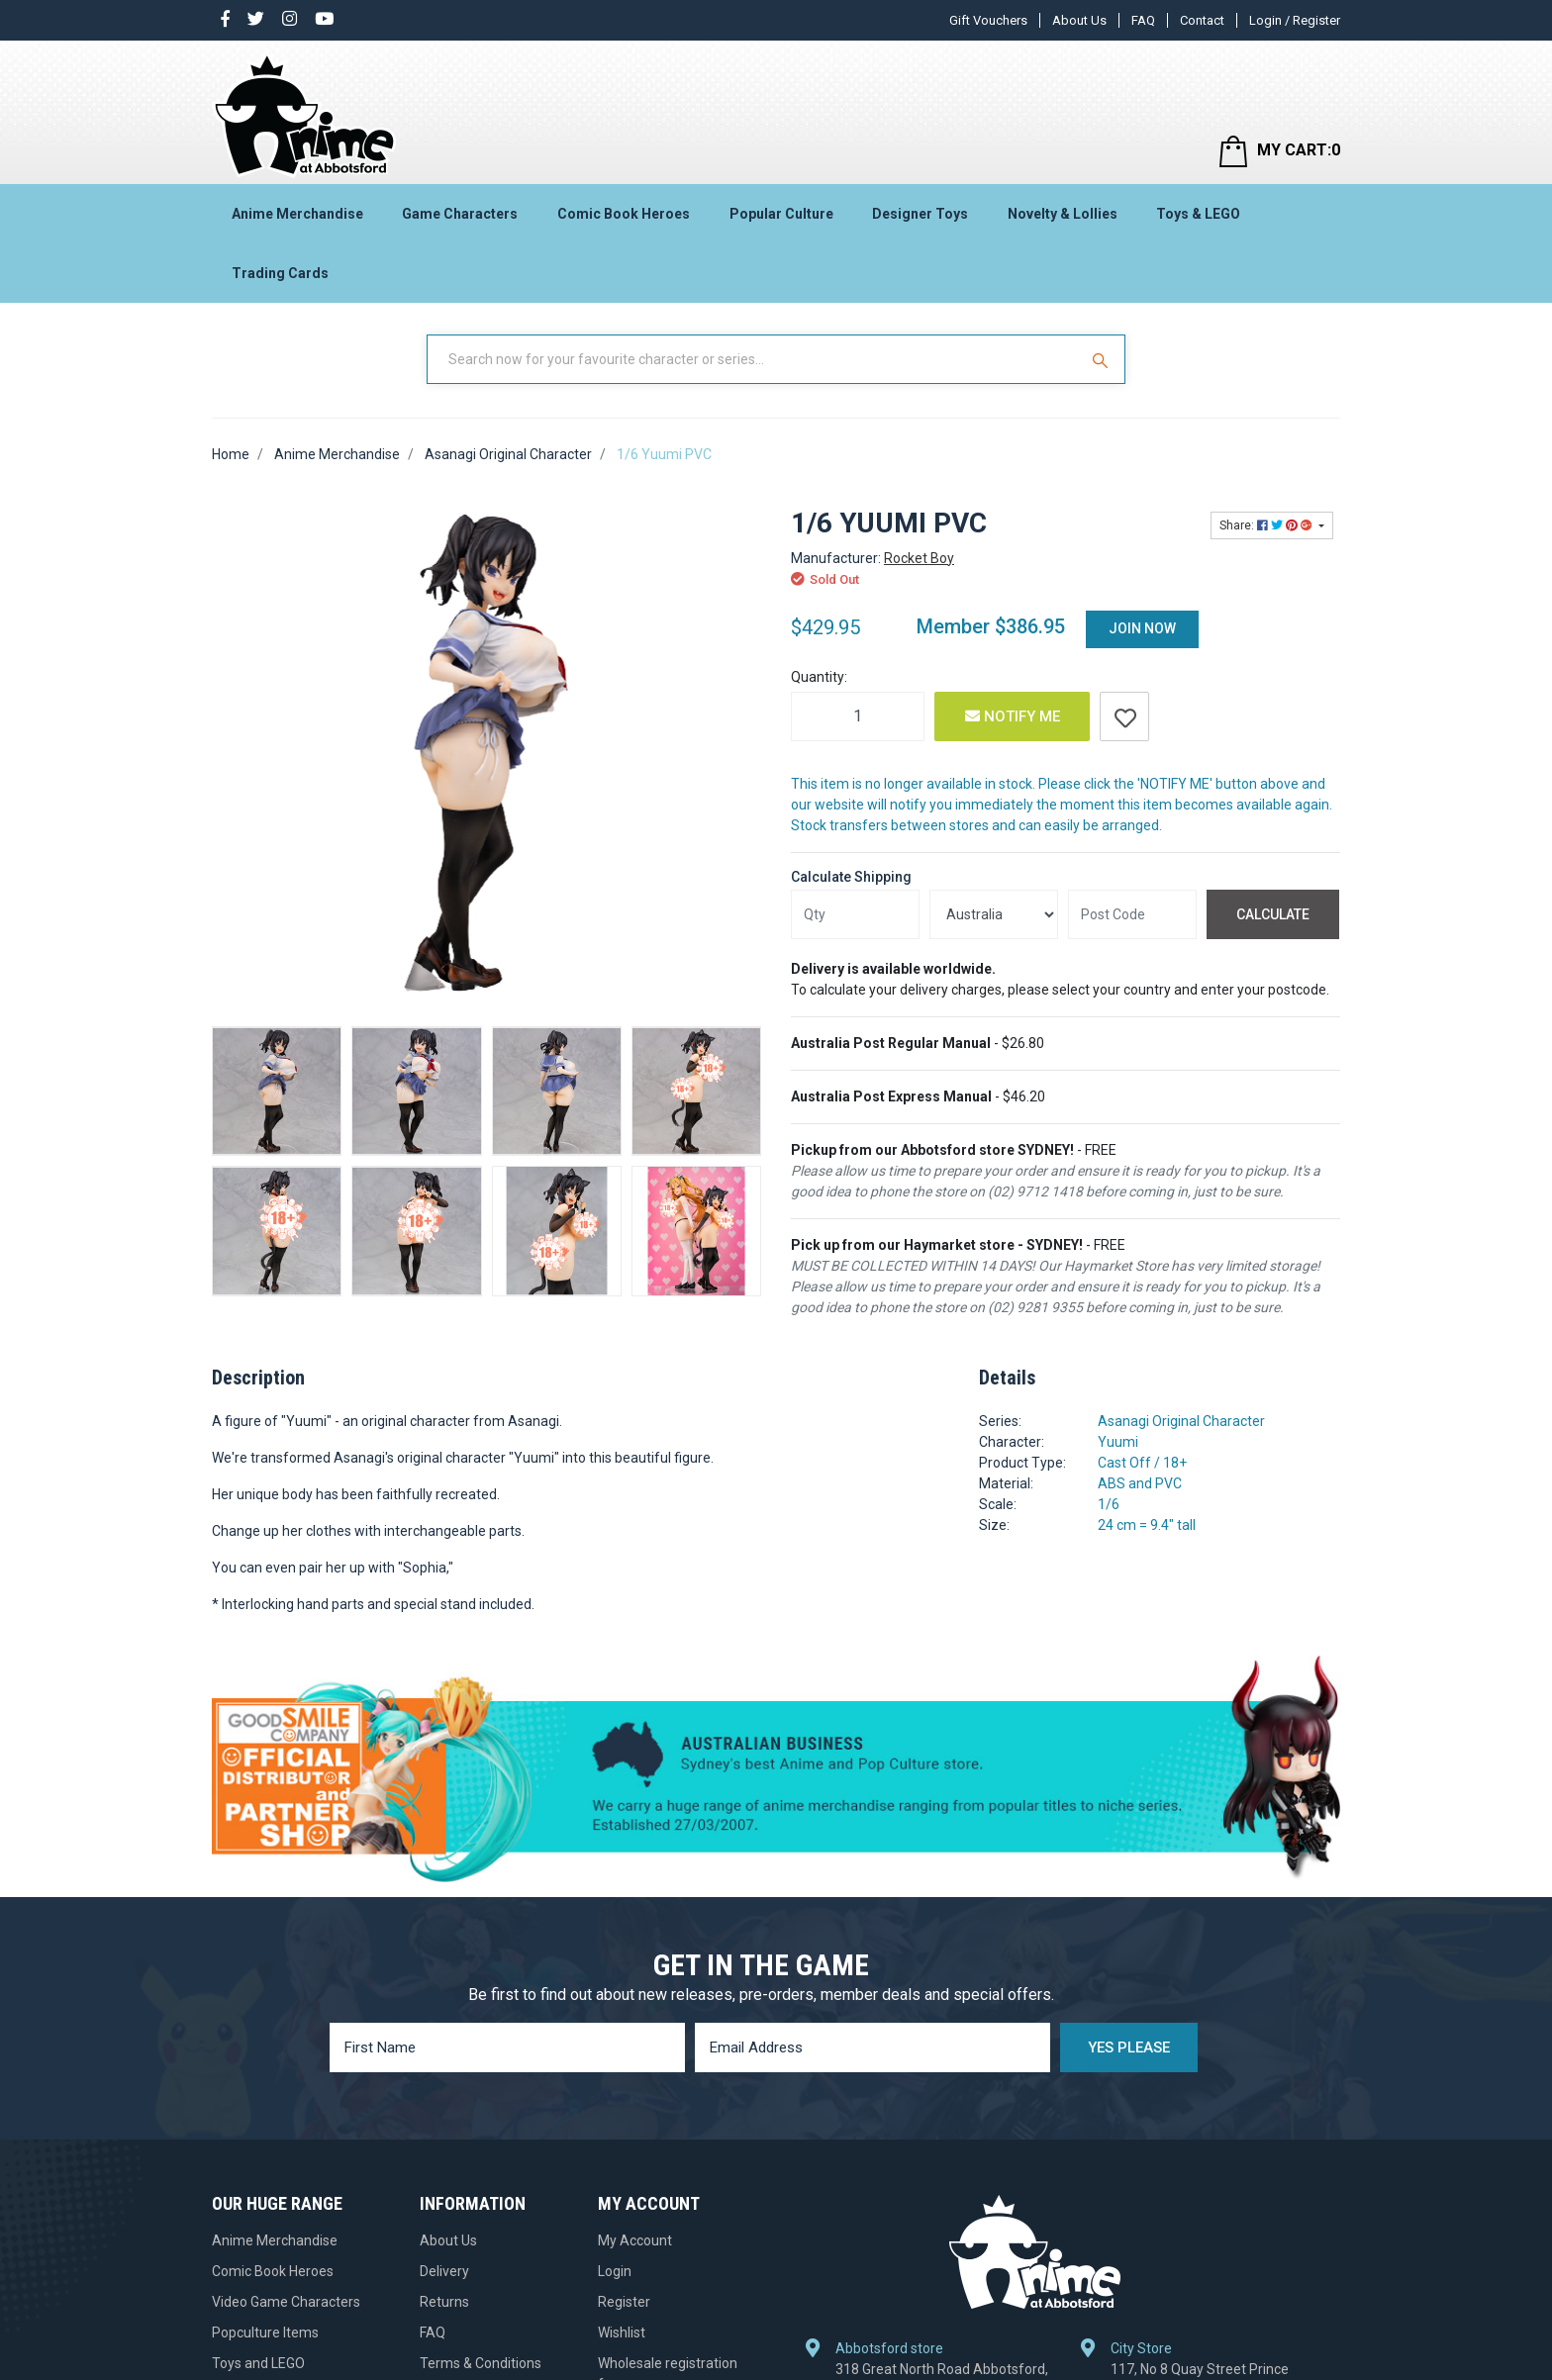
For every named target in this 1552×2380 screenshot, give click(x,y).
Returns (444, 2302)
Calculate (1273, 914)
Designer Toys (920, 214)
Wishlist (621, 2332)
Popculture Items (265, 2332)
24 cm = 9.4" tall (1147, 1525)
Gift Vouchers (988, 20)
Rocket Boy (919, 558)
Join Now (1142, 628)
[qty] (855, 914)
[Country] (993, 914)
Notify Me (1012, 716)
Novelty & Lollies (1062, 214)
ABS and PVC (1140, 1483)
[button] (1124, 716)
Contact (1202, 20)
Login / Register (1294, 20)
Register (624, 2302)
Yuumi (1118, 1442)
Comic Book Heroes (623, 214)
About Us (1079, 20)
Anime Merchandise (297, 214)
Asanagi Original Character (1181, 1421)
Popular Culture (781, 214)
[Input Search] (754, 359)
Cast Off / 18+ (1142, 1463)
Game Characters (460, 214)
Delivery (444, 2271)
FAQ (1143, 20)
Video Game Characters (286, 2302)
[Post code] (1132, 914)
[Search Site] (1102, 359)
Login (614, 2271)
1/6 (1108, 1504)
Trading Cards (280, 273)
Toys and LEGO (258, 2363)
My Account (635, 2240)
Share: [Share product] (1267, 525)
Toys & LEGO (1198, 214)
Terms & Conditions (480, 2363)
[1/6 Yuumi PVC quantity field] (857, 716)
